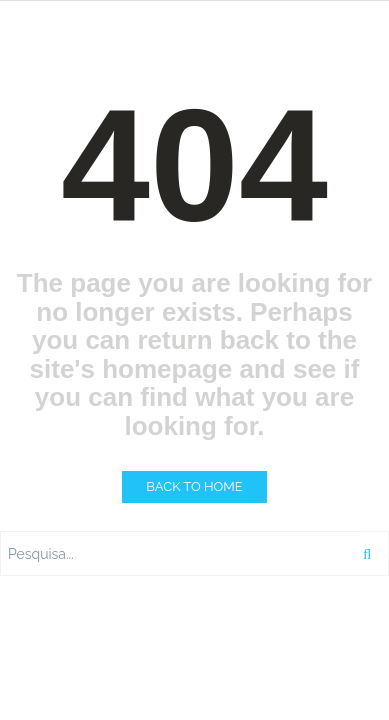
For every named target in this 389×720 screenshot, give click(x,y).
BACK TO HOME (194, 486)
